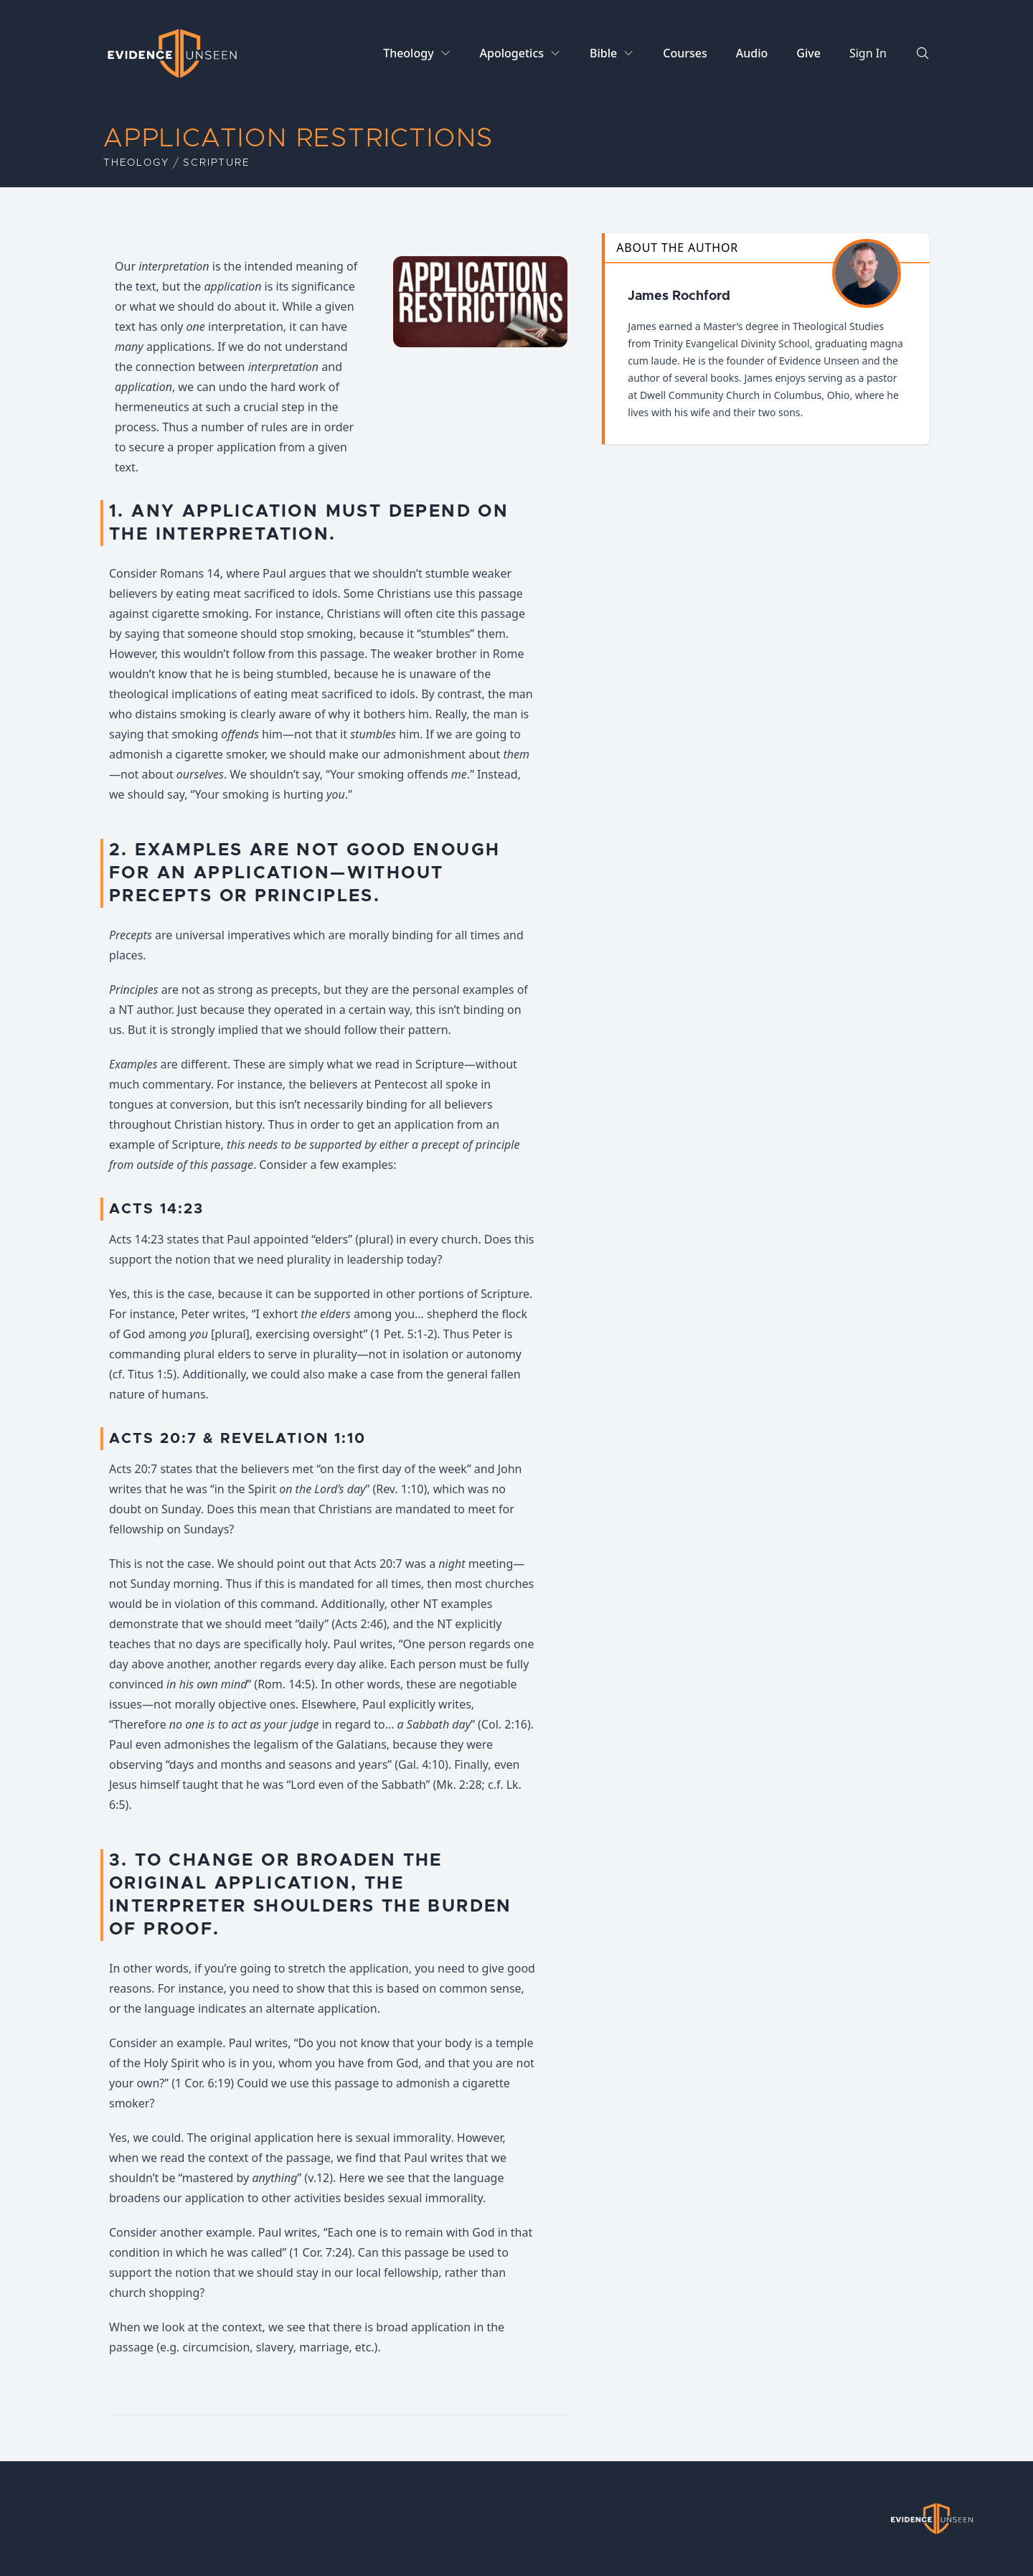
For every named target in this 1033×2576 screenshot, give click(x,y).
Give (808, 53)
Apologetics (512, 53)
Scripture (216, 163)
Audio (752, 53)
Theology (408, 53)
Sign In (868, 53)
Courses (685, 53)
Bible (603, 53)
